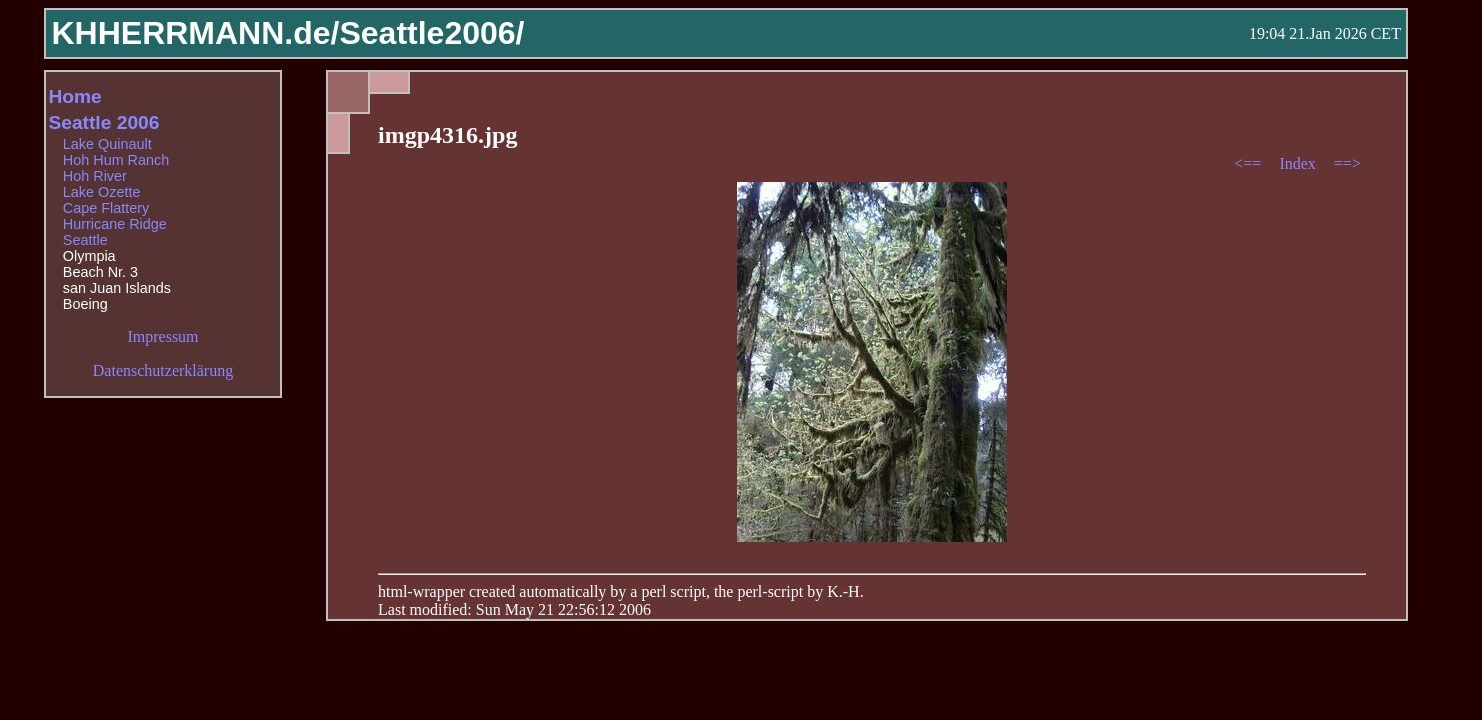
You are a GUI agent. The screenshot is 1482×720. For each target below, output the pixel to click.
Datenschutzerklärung (163, 370)
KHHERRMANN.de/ (195, 33)
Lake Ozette (102, 192)
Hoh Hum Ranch (116, 160)
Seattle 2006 (103, 122)
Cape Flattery (106, 208)
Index (1299, 163)
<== (1249, 163)
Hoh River (95, 176)
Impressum (162, 336)
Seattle (85, 240)
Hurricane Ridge (115, 224)
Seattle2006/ (431, 33)
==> (1347, 163)
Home (74, 96)
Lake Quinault (107, 144)
